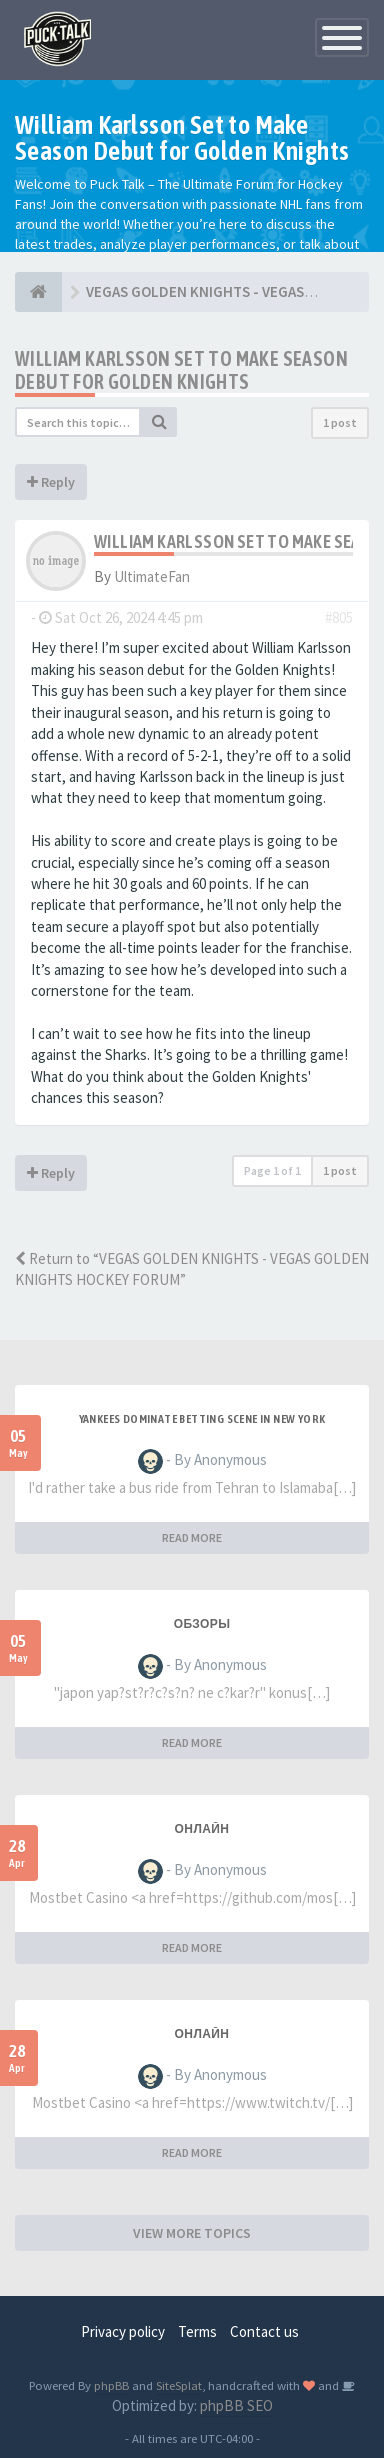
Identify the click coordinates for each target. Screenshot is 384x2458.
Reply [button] (51, 482)
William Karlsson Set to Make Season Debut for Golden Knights (181, 370)
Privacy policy (123, 2331)
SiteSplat (179, 2385)
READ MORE (192, 1537)
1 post (340, 422)
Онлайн (202, 1829)
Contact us (264, 2331)
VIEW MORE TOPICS (192, 2233)
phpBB (111, 2385)
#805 (339, 617)
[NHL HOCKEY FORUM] (38, 292)
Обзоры (202, 1624)
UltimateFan (152, 576)
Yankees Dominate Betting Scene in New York (202, 1419)
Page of (272, 1170)
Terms (197, 2331)
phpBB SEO (236, 2405)
